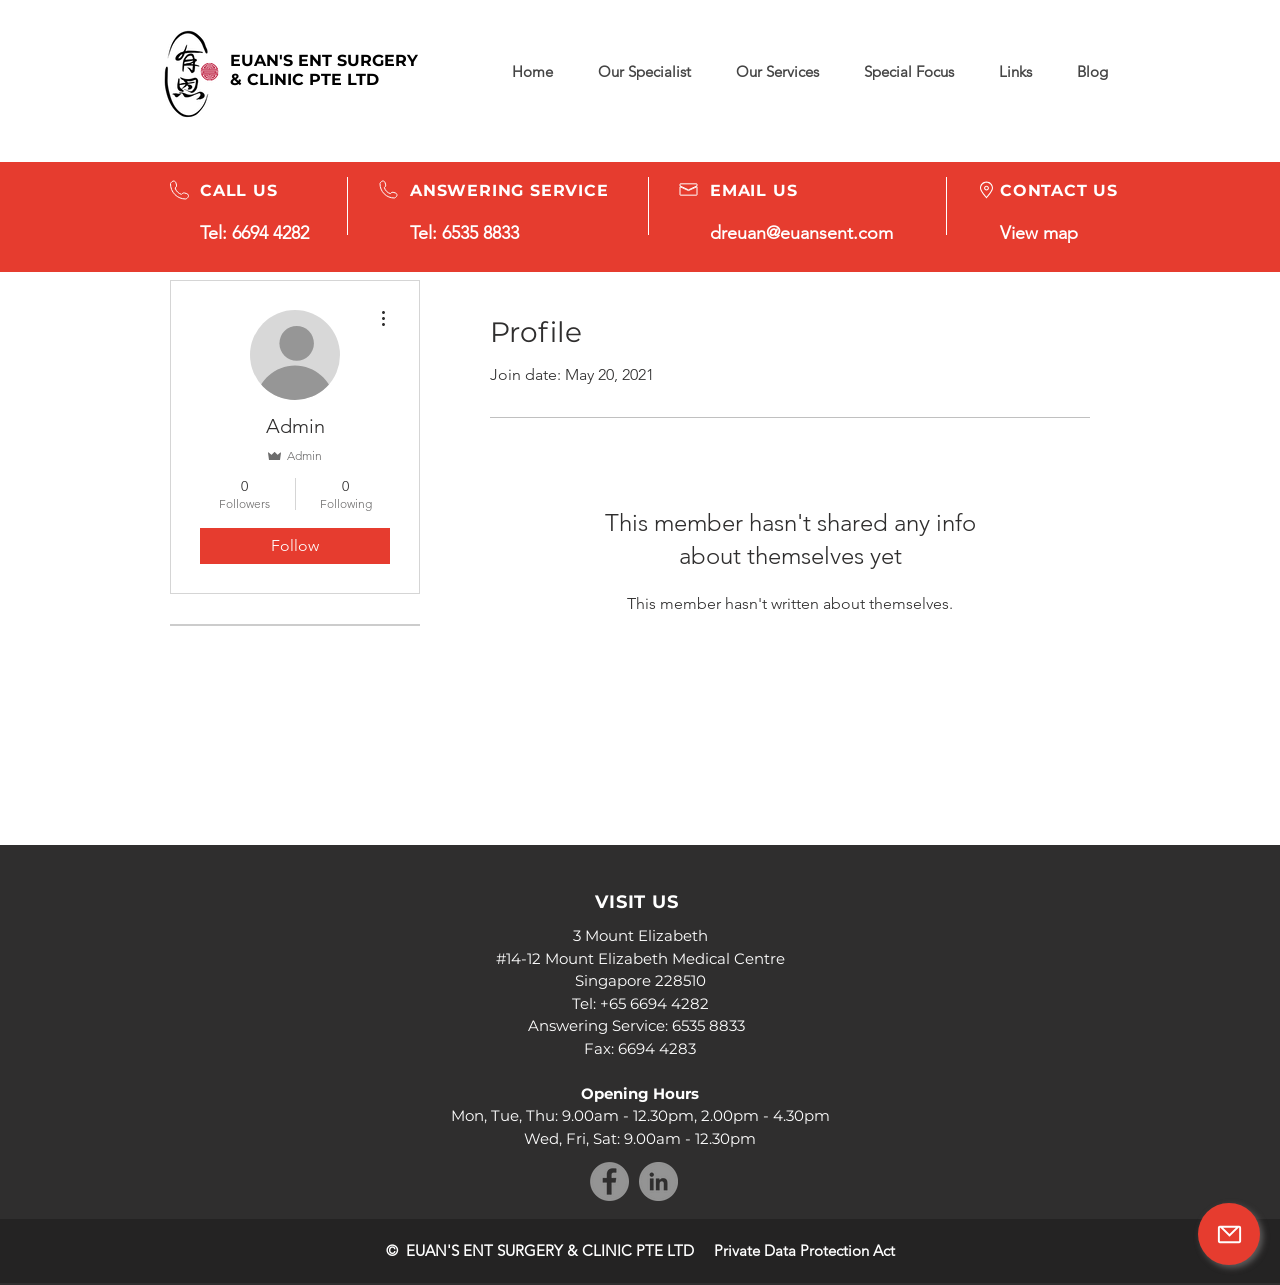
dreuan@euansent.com (801, 233)
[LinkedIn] (658, 1181)
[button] (908, 72)
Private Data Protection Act (804, 1250)
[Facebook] (609, 1181)
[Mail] (1229, 1234)
